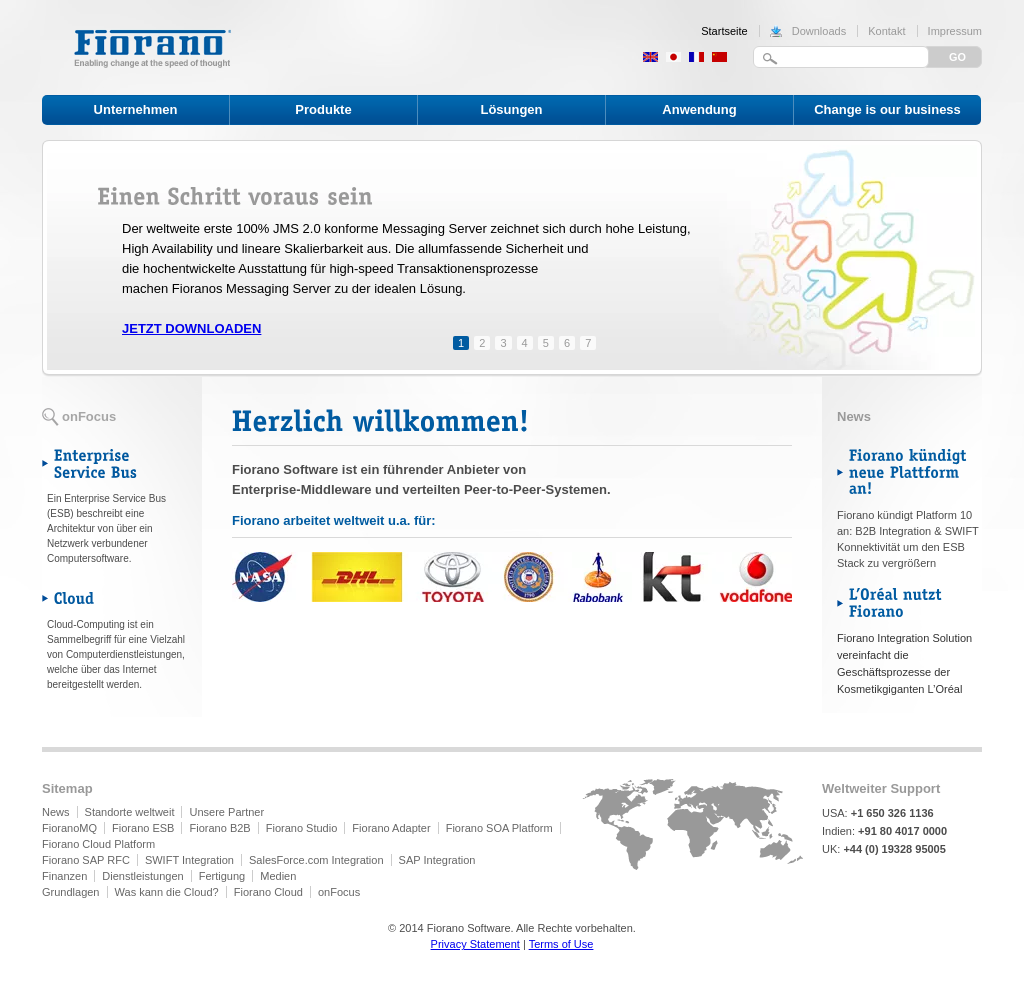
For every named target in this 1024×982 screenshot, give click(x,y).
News (56, 812)
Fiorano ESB (143, 828)
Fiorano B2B (220, 828)
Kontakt (886, 31)
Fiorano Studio (302, 828)
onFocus (339, 892)
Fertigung (222, 876)
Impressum (955, 31)
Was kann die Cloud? (167, 892)
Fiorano (152, 48)
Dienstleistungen (142, 876)
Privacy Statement (475, 944)
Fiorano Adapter (391, 828)
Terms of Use (561, 944)
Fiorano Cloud (268, 892)
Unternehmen (136, 109)
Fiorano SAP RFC (86, 860)
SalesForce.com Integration (316, 860)
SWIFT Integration (189, 860)
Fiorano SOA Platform (499, 828)
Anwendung (699, 109)
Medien (278, 876)
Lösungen (511, 109)
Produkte (323, 109)
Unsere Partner (227, 812)
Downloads (819, 31)
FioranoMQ (69, 828)
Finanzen (64, 876)
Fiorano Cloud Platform (98, 844)
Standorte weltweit (130, 812)
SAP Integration (437, 860)
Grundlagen (71, 892)
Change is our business (887, 109)
